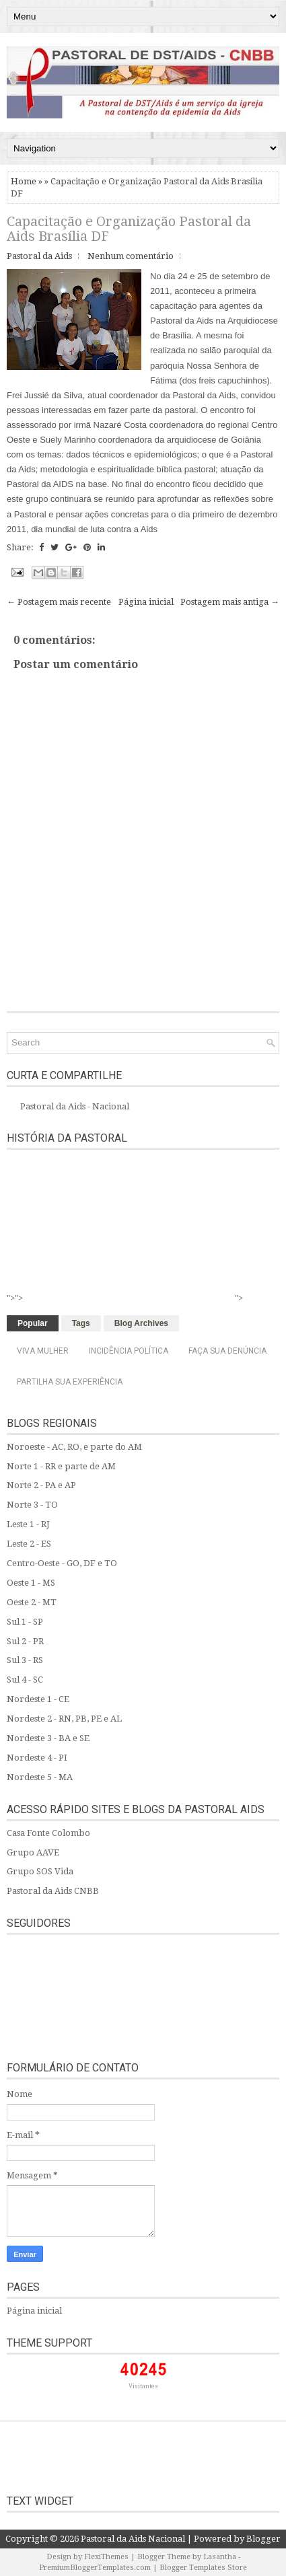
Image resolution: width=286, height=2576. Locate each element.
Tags (81, 1323)
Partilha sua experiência (69, 1382)
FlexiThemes (106, 2556)
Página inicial (146, 602)
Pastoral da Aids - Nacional (74, 1106)
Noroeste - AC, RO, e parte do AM (74, 1447)
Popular (32, 1323)
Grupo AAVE (33, 1852)
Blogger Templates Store (203, 2567)
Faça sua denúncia (227, 1351)
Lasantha (219, 2556)
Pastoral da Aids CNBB (53, 1891)
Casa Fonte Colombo (48, 1833)
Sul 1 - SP (25, 1622)
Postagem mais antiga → (229, 602)
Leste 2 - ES (29, 1544)
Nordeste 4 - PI (37, 1758)
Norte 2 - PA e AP (41, 1485)
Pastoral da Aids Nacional (133, 2539)
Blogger (263, 2539)
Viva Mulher (43, 1351)
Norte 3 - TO (32, 1505)
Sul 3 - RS (25, 1660)
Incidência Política (128, 1351)
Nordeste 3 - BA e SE (48, 1738)
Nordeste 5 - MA (40, 1777)
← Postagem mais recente (59, 602)
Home (23, 181)
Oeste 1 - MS (31, 1583)
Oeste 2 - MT (32, 1602)
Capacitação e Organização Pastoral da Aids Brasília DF (129, 229)
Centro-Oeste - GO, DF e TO (62, 1563)
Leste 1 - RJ (28, 1524)
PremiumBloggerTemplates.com (95, 2567)
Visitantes (143, 2386)
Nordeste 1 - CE (38, 1699)
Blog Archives (141, 1323)
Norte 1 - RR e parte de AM (61, 1466)
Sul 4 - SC (25, 1680)
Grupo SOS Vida (40, 1871)
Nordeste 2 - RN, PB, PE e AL (64, 1719)
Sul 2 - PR (25, 1641)
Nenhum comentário (130, 256)
